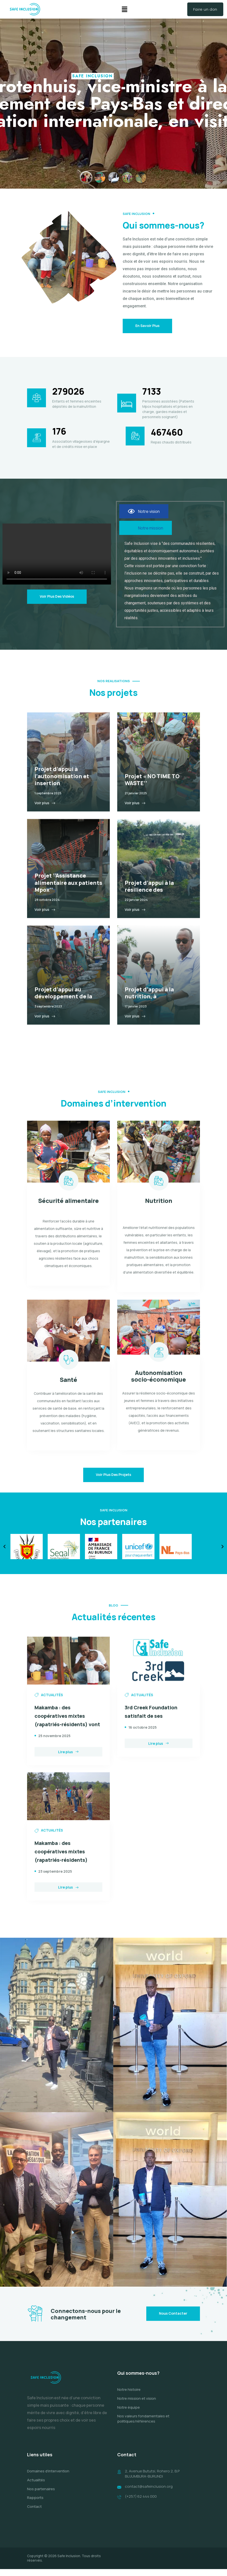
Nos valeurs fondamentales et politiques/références (143, 2433)
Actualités (36, 2493)
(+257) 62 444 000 (141, 2510)
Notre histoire (129, 2403)
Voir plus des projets (113, 1474)
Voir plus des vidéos (57, 596)
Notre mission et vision (136, 2412)
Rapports (35, 2511)
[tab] (143, 511)
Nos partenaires (41, 2502)
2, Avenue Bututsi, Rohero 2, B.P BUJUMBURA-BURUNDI (152, 2487)
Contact (34, 2520)
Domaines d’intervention (48, 2485)
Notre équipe (128, 2421)
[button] (124, 9)
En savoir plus (147, 325)
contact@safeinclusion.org (149, 2500)
